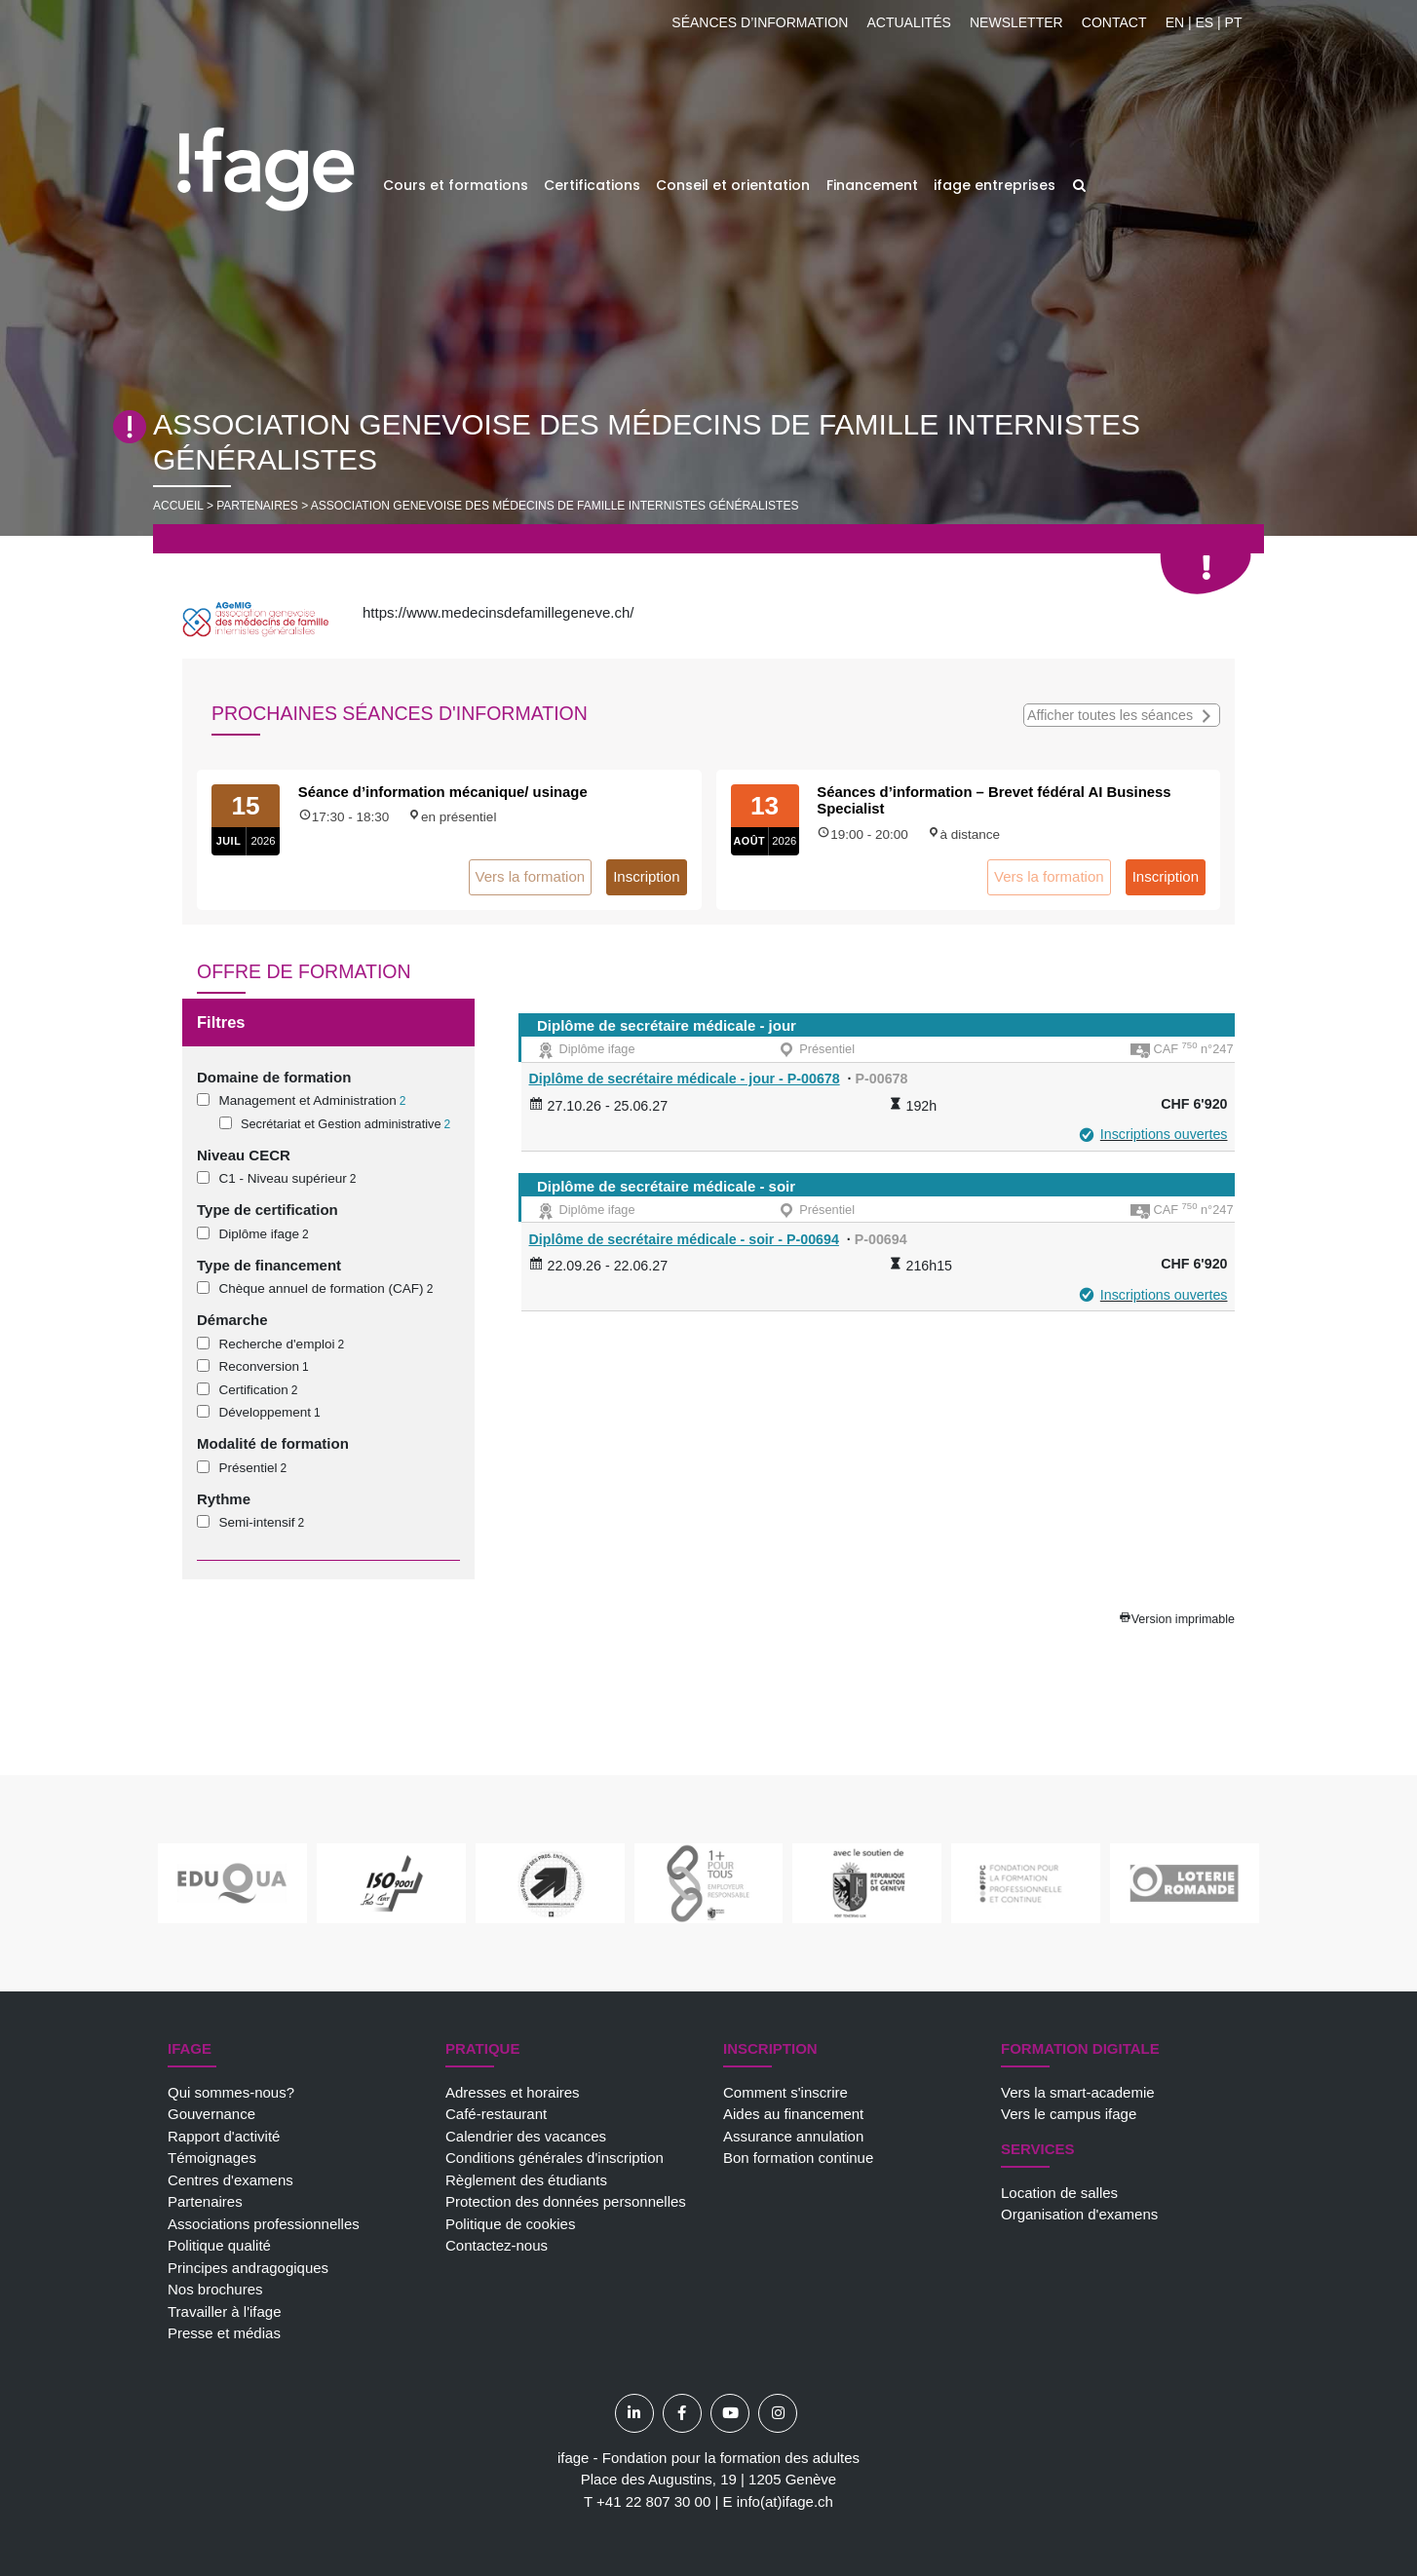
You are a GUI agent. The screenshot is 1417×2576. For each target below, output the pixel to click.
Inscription (646, 876)
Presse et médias (224, 2333)
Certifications (592, 185)
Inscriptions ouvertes (1164, 1134)
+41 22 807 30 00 (653, 2501)
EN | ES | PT (1204, 22)
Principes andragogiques (248, 2267)
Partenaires (205, 2201)
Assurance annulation (793, 2136)
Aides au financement (793, 2113)
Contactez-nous (496, 2245)
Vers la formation (531, 876)
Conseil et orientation (733, 185)
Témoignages (212, 2157)
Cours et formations (455, 185)
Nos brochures (215, 2289)
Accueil (178, 505)
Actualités (908, 22)
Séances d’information (759, 22)
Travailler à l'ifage (225, 2311)
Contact (1114, 22)
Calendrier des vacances (525, 2136)
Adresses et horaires (512, 2092)
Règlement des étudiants (526, 2180)
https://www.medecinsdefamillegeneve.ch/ (498, 612)
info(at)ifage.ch (785, 2501)
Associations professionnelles (264, 2224)
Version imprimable (1183, 1619)
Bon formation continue (798, 2157)
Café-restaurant (496, 2113)
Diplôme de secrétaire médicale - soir (666, 1186)
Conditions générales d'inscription (554, 2157)
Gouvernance (211, 2113)
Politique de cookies (510, 2224)
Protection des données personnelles (565, 2201)
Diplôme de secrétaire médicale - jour (666, 1025)
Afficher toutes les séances (1121, 714)
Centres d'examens (230, 2180)
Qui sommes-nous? (231, 2092)
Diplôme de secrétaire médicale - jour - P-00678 (684, 1078)
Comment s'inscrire (785, 2092)
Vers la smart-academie (1078, 2092)
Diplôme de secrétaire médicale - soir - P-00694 (684, 1239)
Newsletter (1016, 22)
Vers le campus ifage (1068, 2113)
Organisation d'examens (1079, 2214)
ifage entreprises (994, 185)
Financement (872, 185)
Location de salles (1059, 2192)
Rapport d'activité (224, 2136)
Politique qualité (219, 2245)
